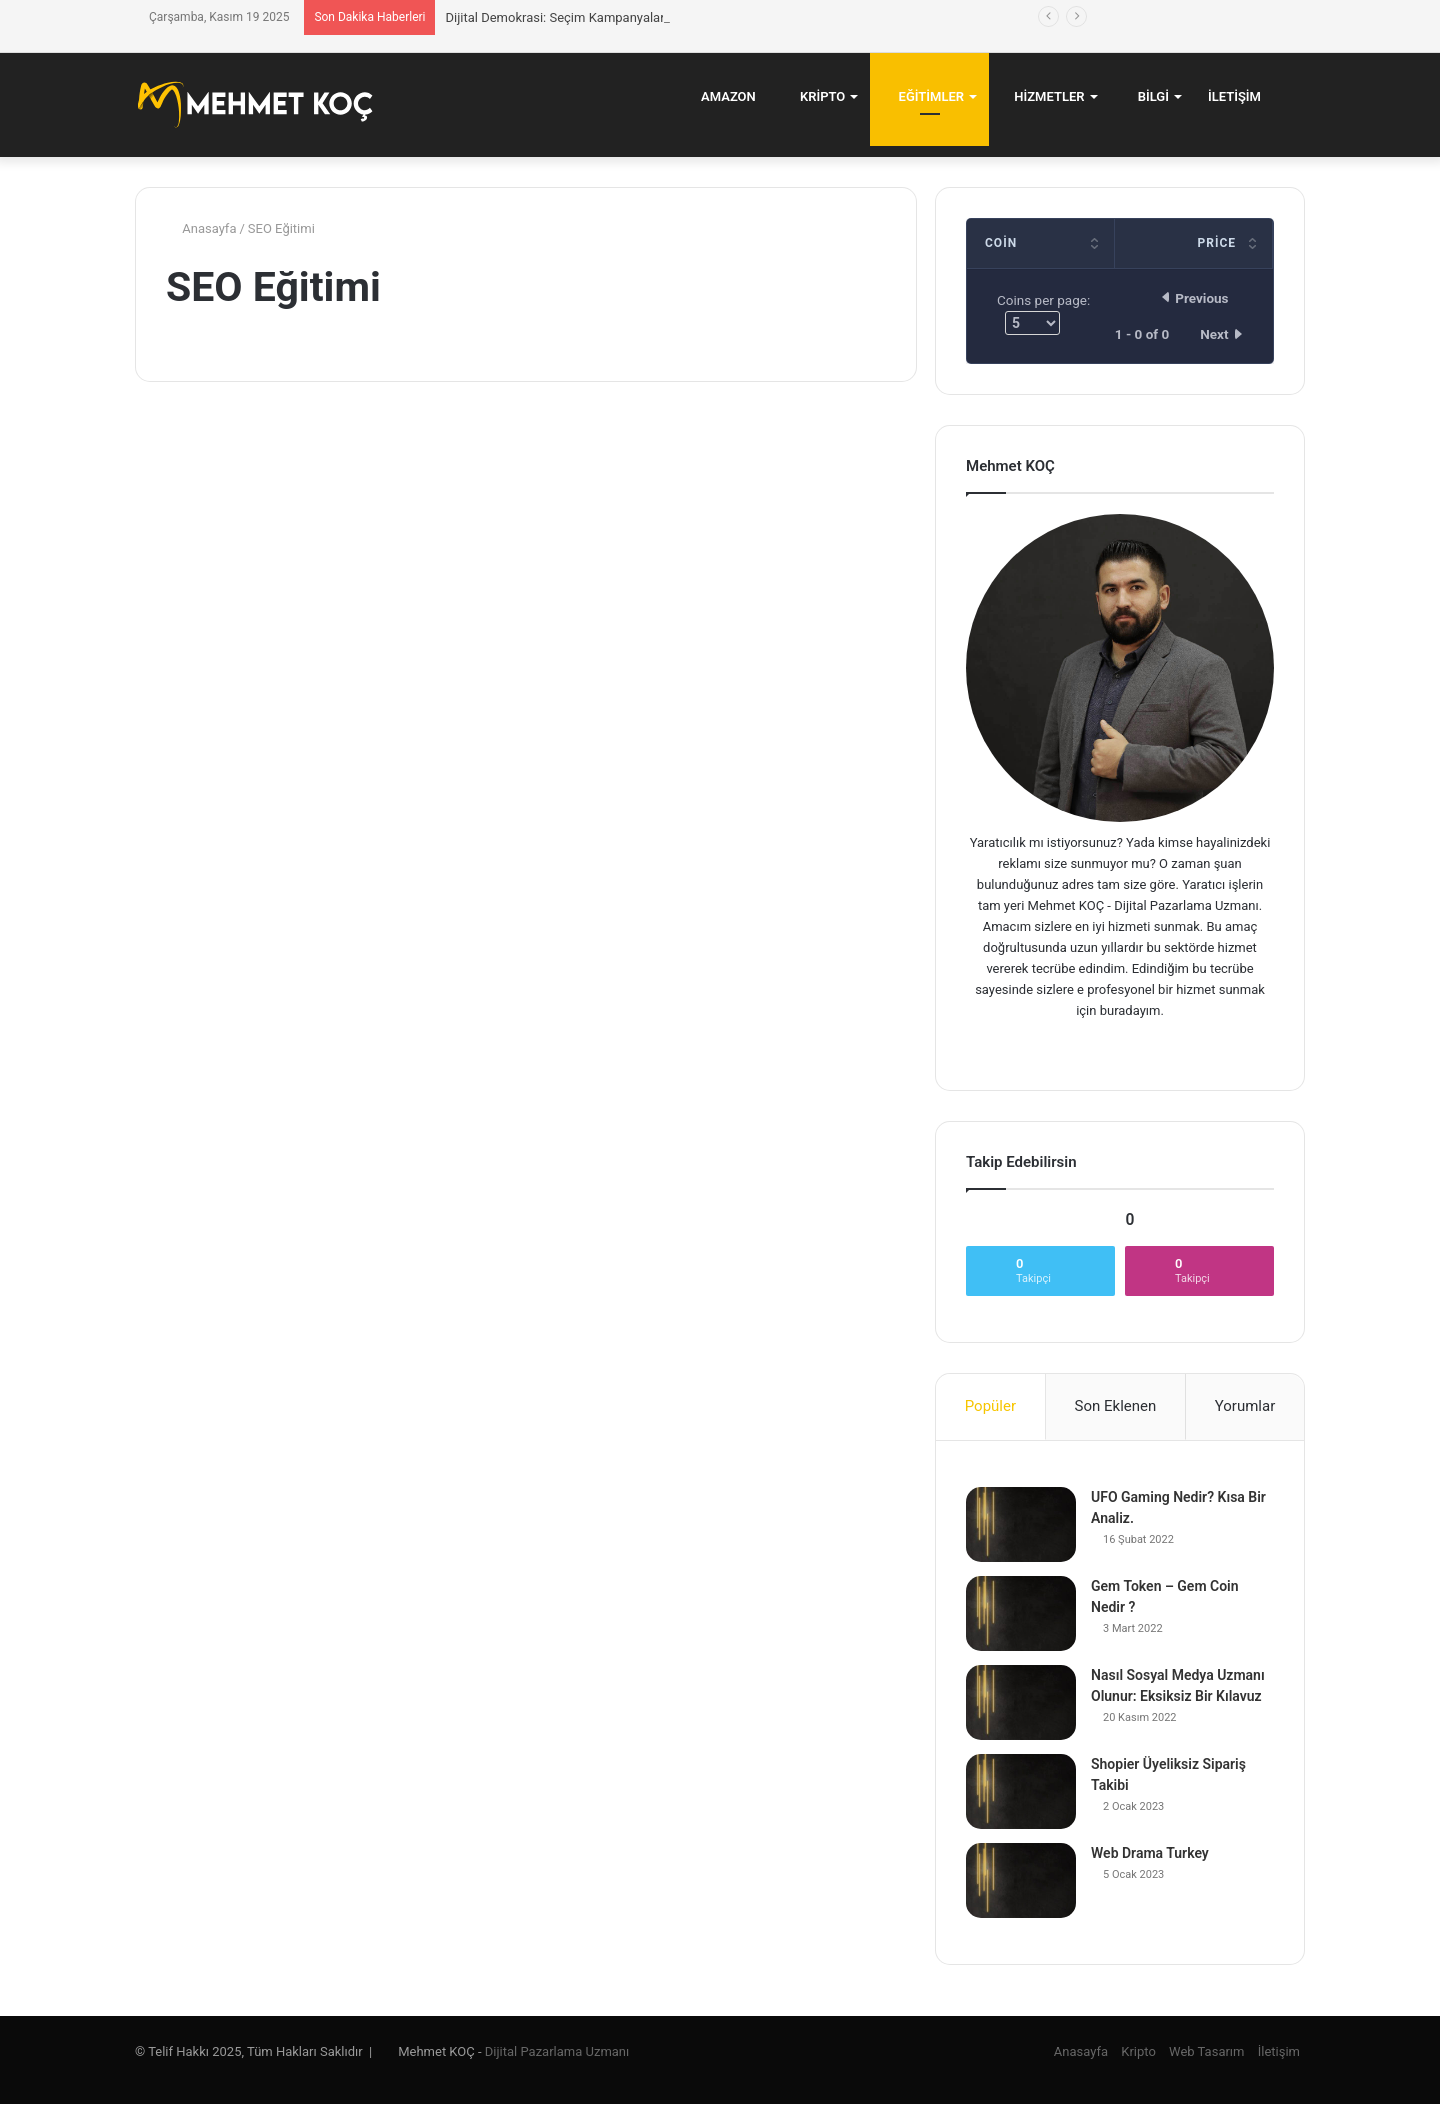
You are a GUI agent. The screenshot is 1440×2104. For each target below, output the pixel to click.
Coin (1001, 243)
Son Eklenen (1116, 1406)
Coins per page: (1043, 313)
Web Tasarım (1206, 2051)
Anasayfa (201, 228)
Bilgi (1146, 96)
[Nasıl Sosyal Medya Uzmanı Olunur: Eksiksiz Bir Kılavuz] (1021, 1702)
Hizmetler (1043, 96)
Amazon (721, 96)
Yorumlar (1245, 1406)
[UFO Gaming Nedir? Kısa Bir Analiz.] (1021, 1524)
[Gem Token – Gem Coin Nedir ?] (1021, 1613)
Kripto (815, 96)
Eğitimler (924, 96)
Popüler (990, 1406)
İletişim (1234, 96)
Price (1216, 243)
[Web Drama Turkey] (1021, 1880)
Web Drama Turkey (1150, 1853)
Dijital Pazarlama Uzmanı (557, 2051)
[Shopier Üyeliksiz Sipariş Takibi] (1021, 1791)
